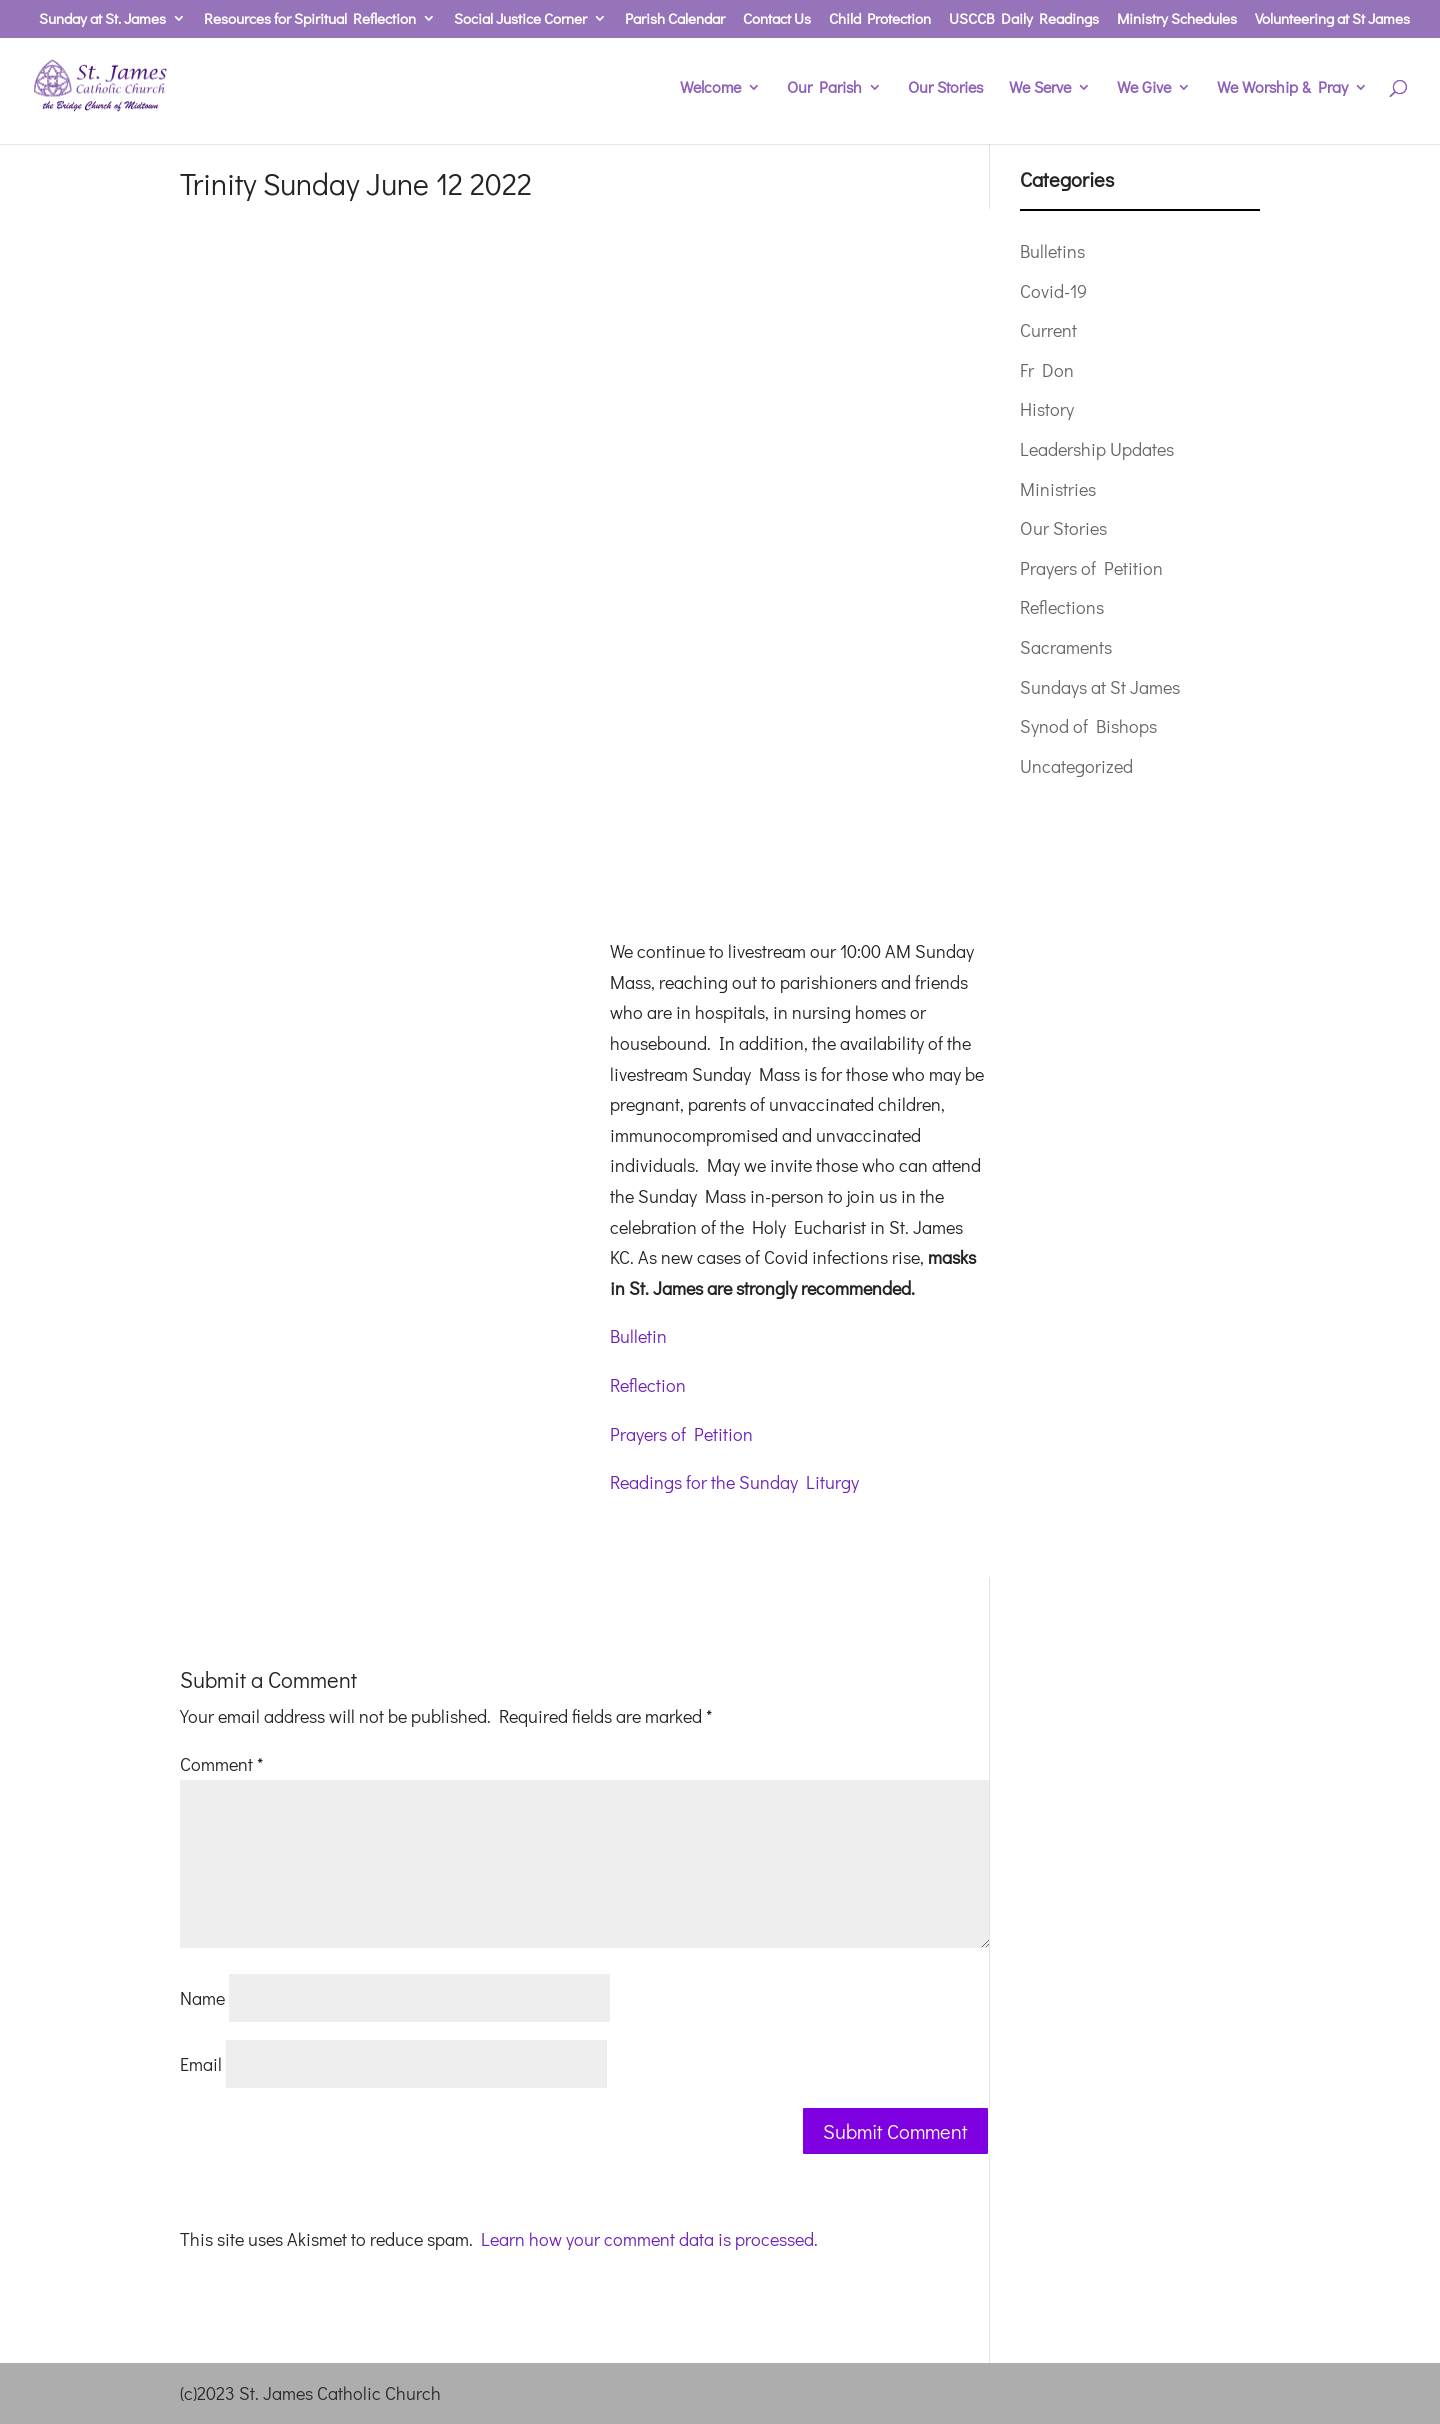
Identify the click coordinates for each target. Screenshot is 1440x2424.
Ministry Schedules (1177, 19)
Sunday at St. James (102, 19)
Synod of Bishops (1088, 726)
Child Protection (880, 19)
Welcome (710, 88)
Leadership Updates (1097, 449)
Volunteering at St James (1332, 19)
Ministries (1058, 489)
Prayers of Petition (681, 1434)
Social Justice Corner (520, 19)
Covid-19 (1053, 291)
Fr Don (1047, 370)
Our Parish (824, 88)
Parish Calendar (675, 19)
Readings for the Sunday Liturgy (734, 1482)
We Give (1144, 88)
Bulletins (1052, 251)
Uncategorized (1076, 766)
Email (201, 2064)
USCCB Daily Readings (1024, 19)
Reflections (1062, 607)
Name (202, 1998)
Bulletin (638, 1336)
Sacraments (1066, 647)
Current (1048, 330)
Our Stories (945, 88)
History (1047, 409)
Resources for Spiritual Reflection (310, 19)
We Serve (1040, 88)
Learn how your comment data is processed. (649, 2239)
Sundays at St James (1100, 687)
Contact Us (777, 19)
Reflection (648, 1385)
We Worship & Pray (1282, 88)
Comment (221, 1764)
